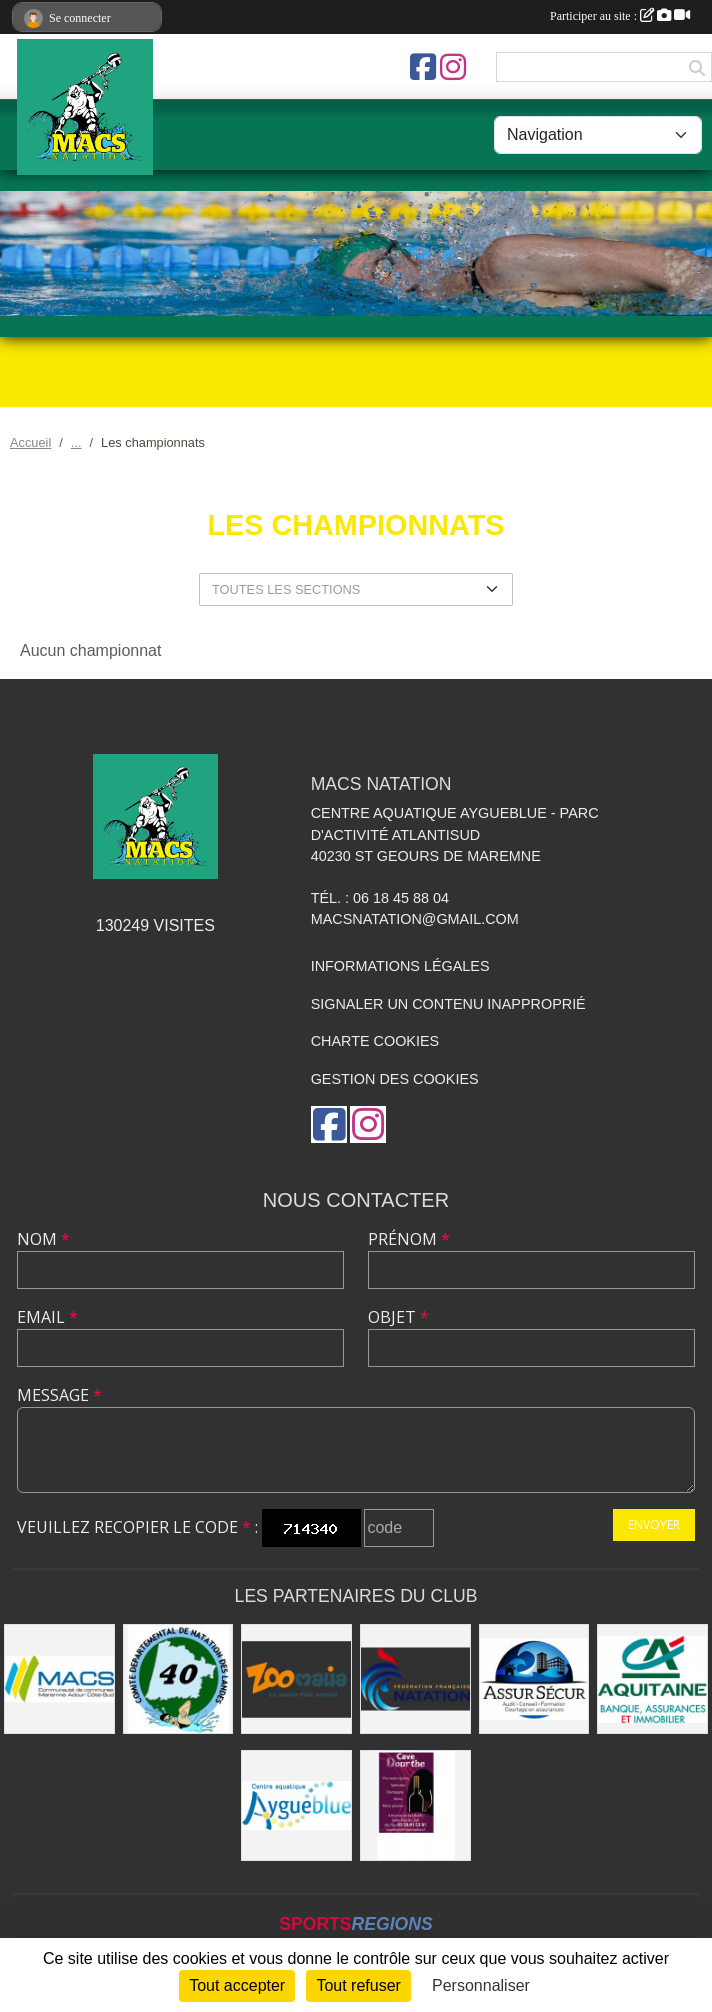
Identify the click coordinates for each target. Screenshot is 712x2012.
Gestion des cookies (395, 1079)
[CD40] (178, 1679)
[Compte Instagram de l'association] (453, 67)
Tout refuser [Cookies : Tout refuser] (358, 1985)
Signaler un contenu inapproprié (448, 1004)
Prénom (409, 1239)
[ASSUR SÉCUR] (534, 1679)
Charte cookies (375, 1041)
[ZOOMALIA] (296, 1679)
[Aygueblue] (296, 1805)
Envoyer (654, 1524)
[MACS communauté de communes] (59, 1679)
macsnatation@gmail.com (415, 919)
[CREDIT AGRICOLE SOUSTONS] (652, 1679)
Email (47, 1317)
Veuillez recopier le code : (137, 1527)
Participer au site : (620, 16)
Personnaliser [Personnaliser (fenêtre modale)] (481, 1985)
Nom (43, 1239)
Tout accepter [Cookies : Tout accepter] (237, 1985)
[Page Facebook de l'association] (423, 67)
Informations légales (400, 966)
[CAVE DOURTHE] (415, 1805)
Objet (398, 1317)
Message (59, 1395)
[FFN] (415, 1679)
